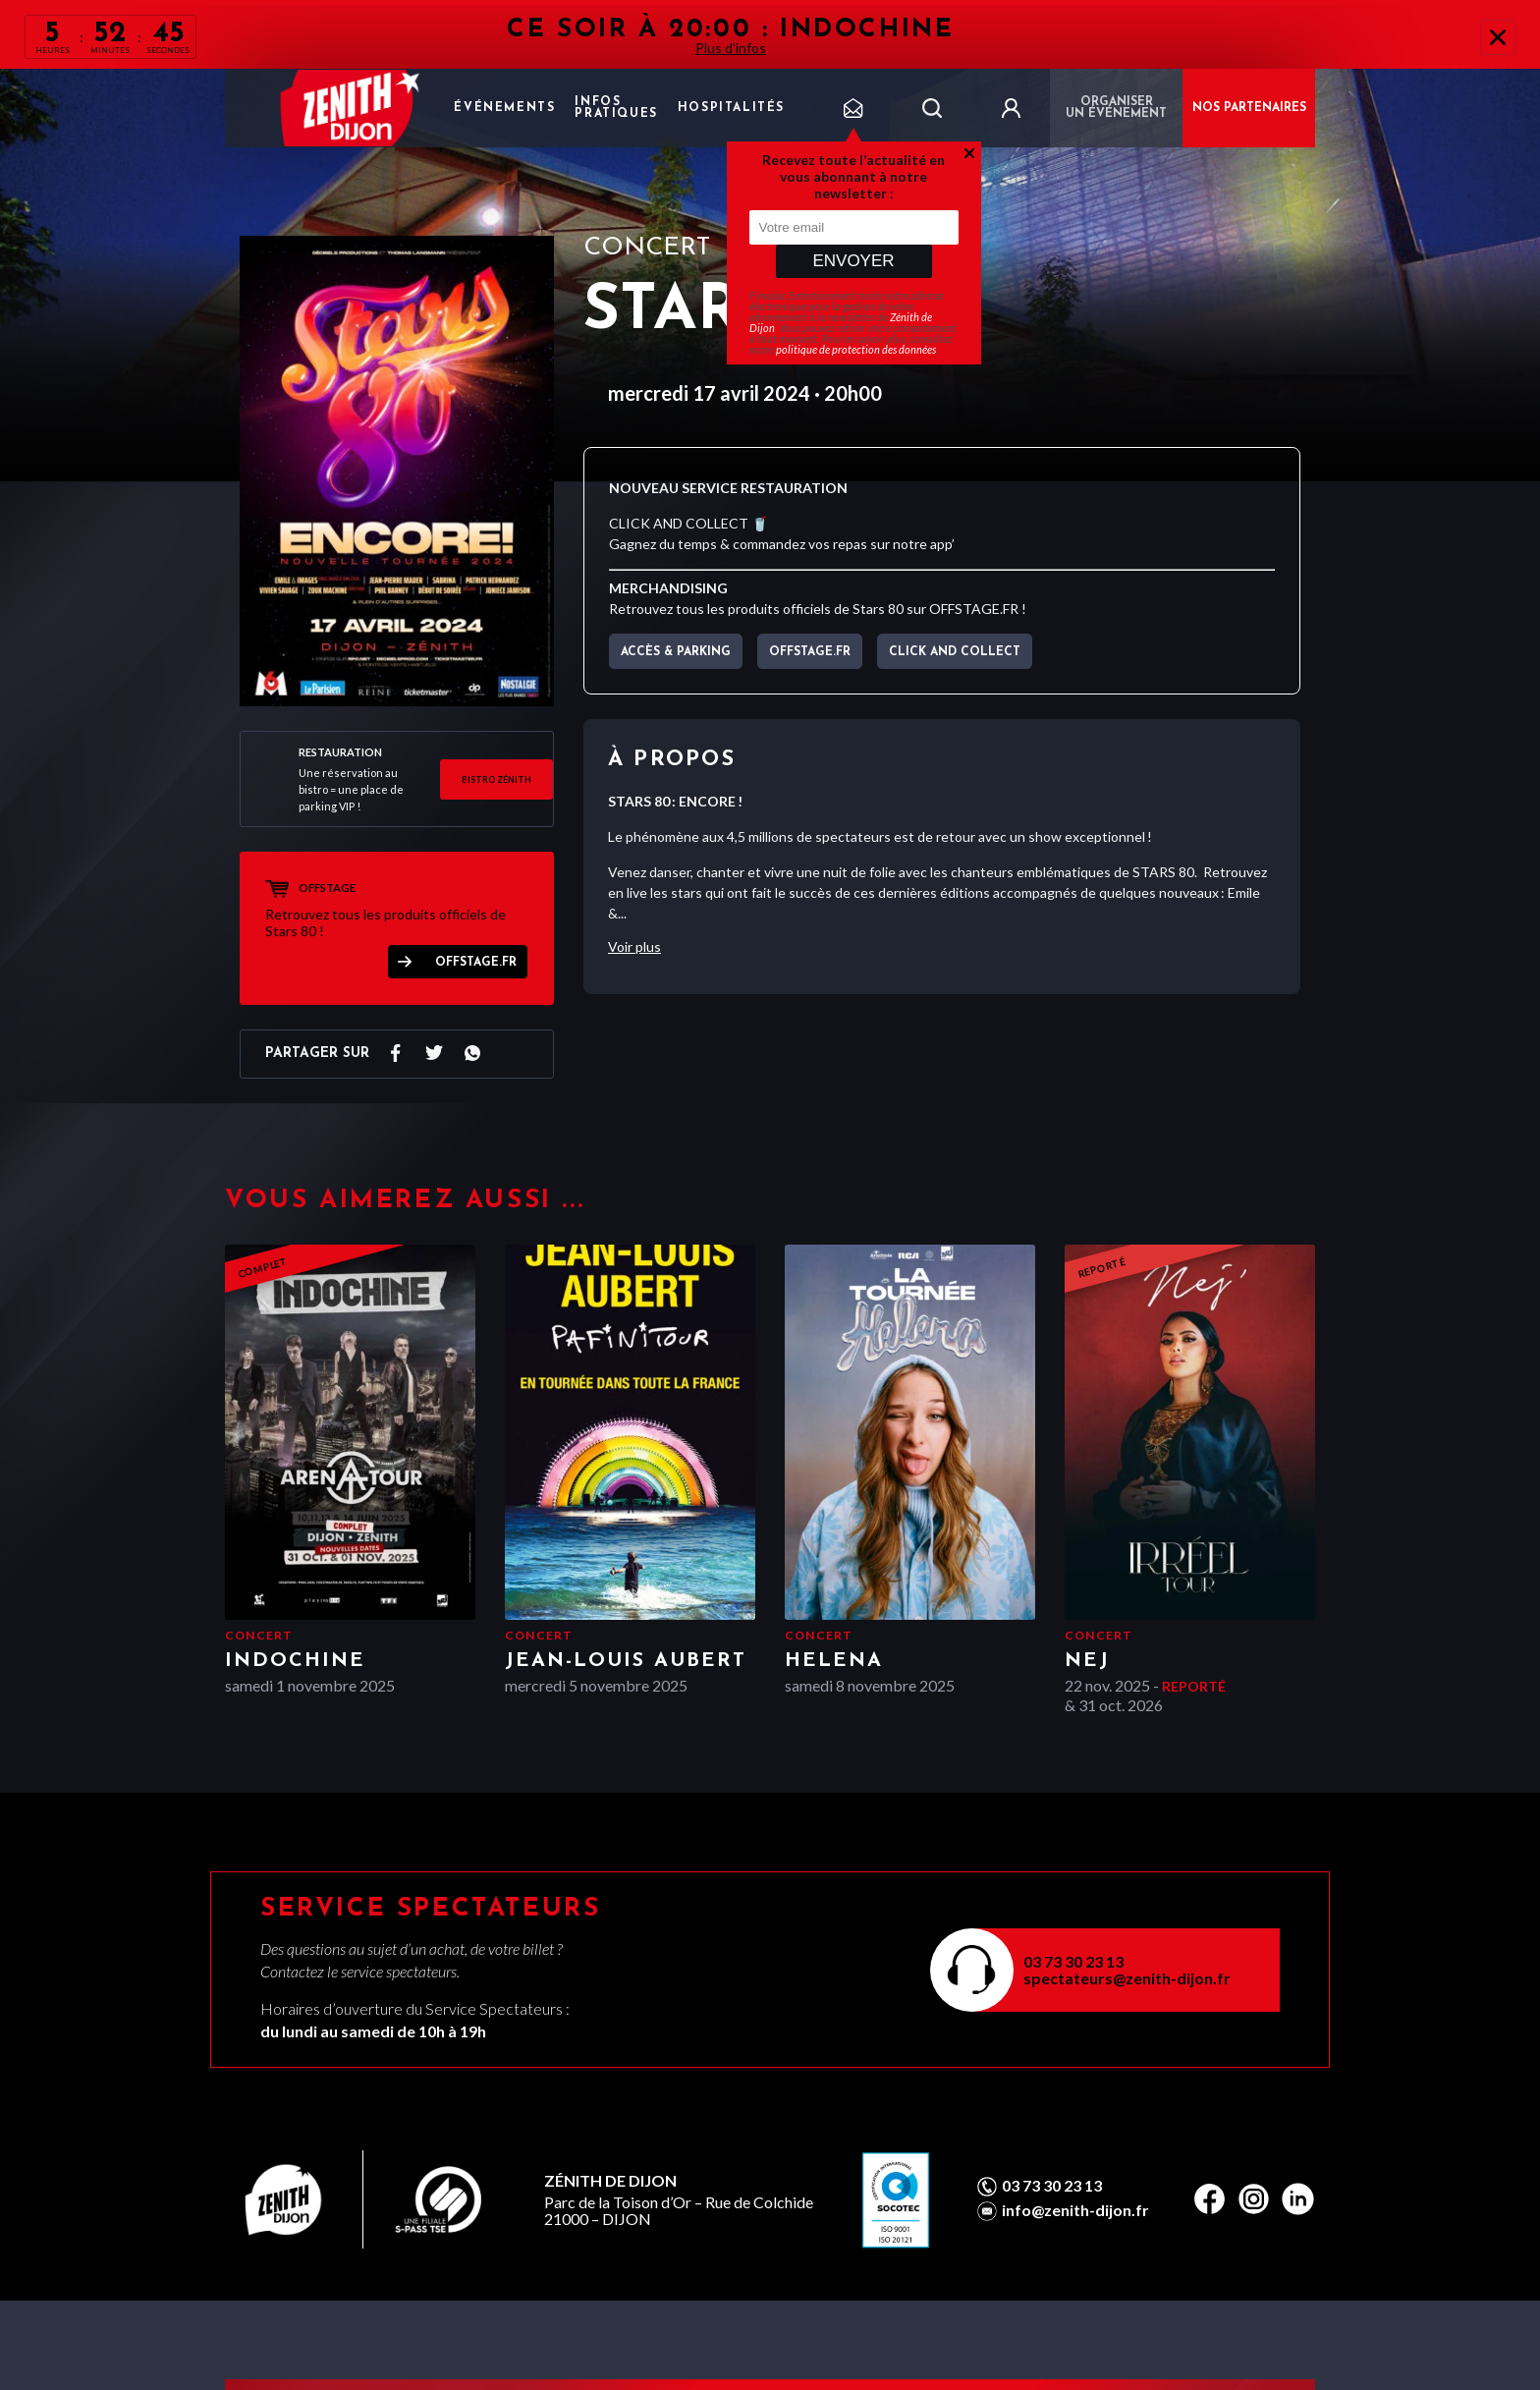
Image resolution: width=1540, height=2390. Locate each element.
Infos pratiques (616, 108)
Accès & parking (676, 652)
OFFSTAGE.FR (476, 963)
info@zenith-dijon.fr (1075, 2210)
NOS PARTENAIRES (1249, 108)
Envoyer (853, 260)
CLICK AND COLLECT (954, 652)
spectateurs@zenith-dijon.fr (1127, 1978)
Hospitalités (731, 108)
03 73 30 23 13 (1073, 1961)
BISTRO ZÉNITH (496, 779)
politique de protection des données (856, 349)
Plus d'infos (730, 47)
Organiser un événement (1116, 108)
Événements (504, 108)
